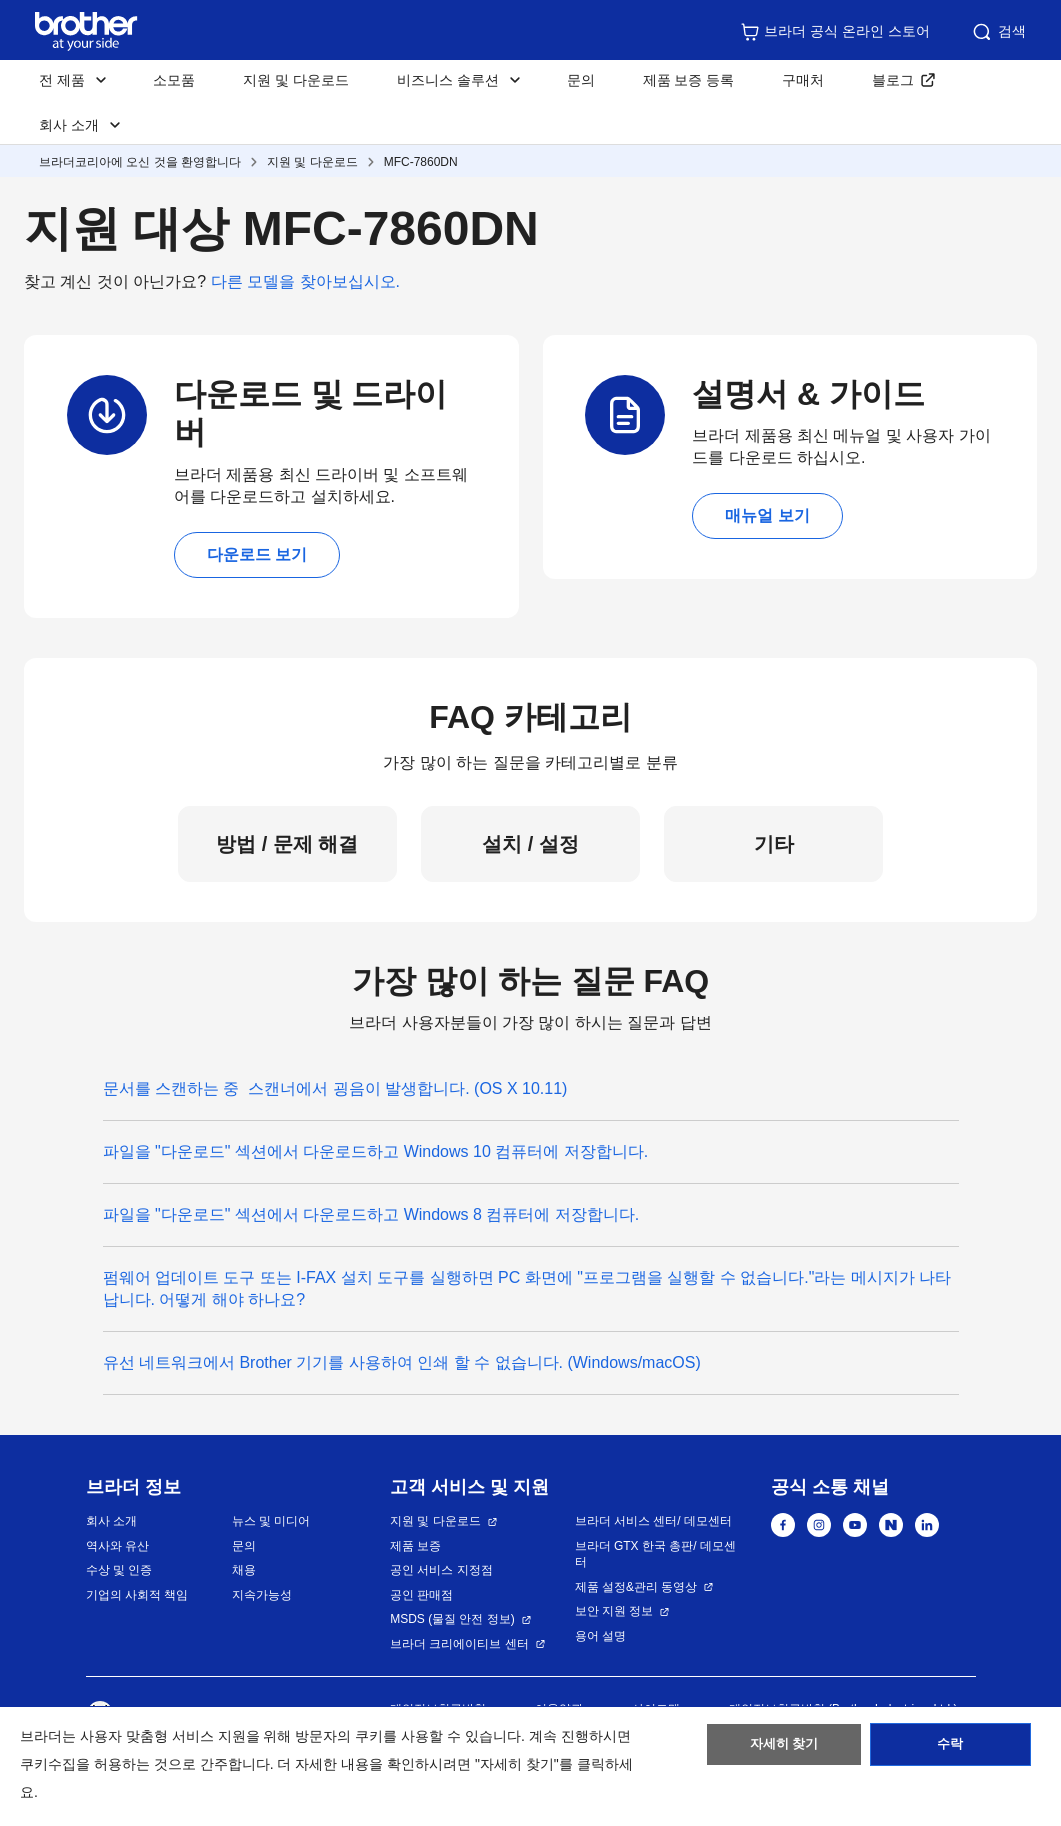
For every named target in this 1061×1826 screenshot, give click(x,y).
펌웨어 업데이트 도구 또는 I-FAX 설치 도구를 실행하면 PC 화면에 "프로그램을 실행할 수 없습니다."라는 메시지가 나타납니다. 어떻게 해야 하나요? (527, 1288)
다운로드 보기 (257, 554)
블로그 (893, 80)
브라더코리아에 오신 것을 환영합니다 (140, 162)
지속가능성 (262, 1595)
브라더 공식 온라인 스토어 (835, 32)
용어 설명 (600, 1636)
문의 (581, 80)
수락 (950, 1749)
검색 (998, 32)
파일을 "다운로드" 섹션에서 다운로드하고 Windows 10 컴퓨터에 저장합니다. (376, 1151)
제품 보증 (415, 1546)
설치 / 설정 (530, 844)
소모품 (174, 80)
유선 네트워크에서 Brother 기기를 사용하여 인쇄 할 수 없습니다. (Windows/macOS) (402, 1362)
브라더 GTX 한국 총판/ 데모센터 (655, 1554)
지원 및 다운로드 (296, 80)
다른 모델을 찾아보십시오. (305, 281)
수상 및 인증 (119, 1570)
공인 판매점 (421, 1595)
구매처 (803, 80)
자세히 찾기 (784, 1749)
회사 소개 (111, 1521)
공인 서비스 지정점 (441, 1570)
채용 (244, 1570)
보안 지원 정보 (614, 1611)
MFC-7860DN (421, 162)
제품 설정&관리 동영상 (636, 1587)
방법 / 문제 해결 (287, 844)
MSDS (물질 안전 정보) (452, 1619)
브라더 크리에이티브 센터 (459, 1644)
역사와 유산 (117, 1546)
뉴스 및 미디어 (271, 1521)
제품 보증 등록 (689, 80)
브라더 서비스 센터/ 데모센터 (653, 1521)
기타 (774, 844)
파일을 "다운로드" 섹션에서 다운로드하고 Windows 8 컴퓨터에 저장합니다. (371, 1214)
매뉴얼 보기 (767, 515)
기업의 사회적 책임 (137, 1595)
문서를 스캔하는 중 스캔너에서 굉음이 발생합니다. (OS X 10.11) (335, 1088)
